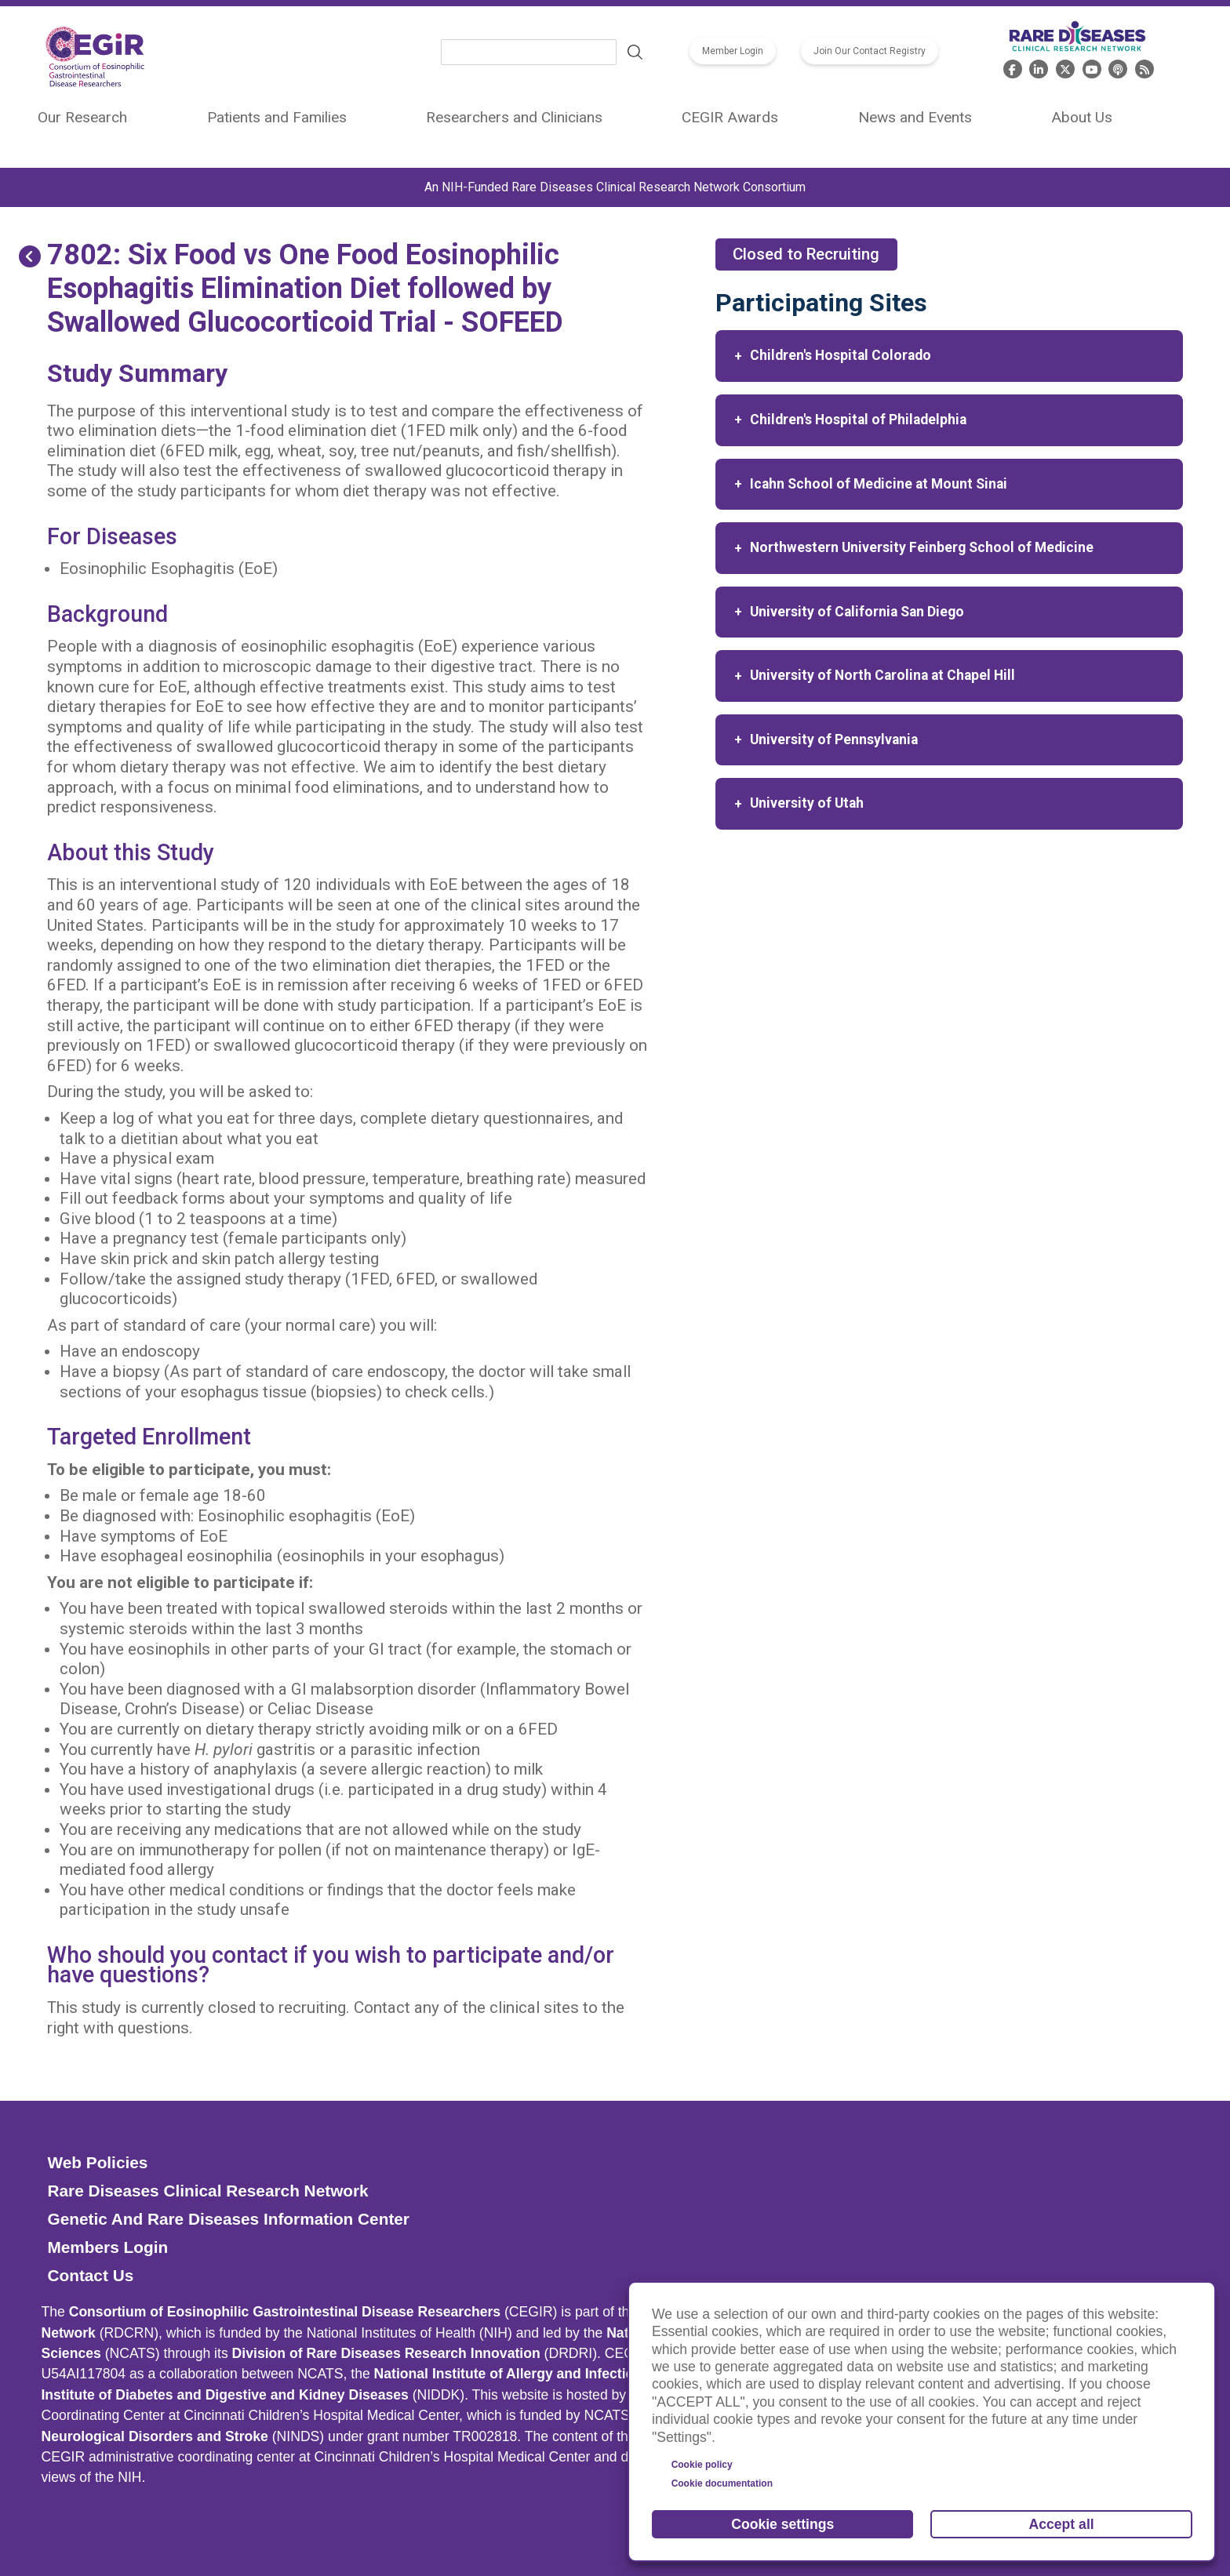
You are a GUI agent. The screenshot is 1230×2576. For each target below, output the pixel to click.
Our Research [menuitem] (82, 117)
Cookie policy (702, 2464)
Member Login (732, 50)
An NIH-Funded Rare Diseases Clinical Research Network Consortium (615, 187)
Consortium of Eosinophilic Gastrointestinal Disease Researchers (284, 2312)
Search (635, 52)
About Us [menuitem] (1081, 117)
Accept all (1061, 2524)
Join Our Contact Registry (869, 50)
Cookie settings (782, 2524)
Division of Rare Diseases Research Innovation (386, 2353)
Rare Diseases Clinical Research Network (207, 2191)
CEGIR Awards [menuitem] (730, 117)
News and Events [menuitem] (915, 117)
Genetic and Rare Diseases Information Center (228, 2219)
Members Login (107, 2247)
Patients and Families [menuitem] (277, 117)
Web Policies (97, 2162)
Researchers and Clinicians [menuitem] (514, 117)
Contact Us (90, 2275)
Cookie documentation (722, 2483)
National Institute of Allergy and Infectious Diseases (544, 2374)
